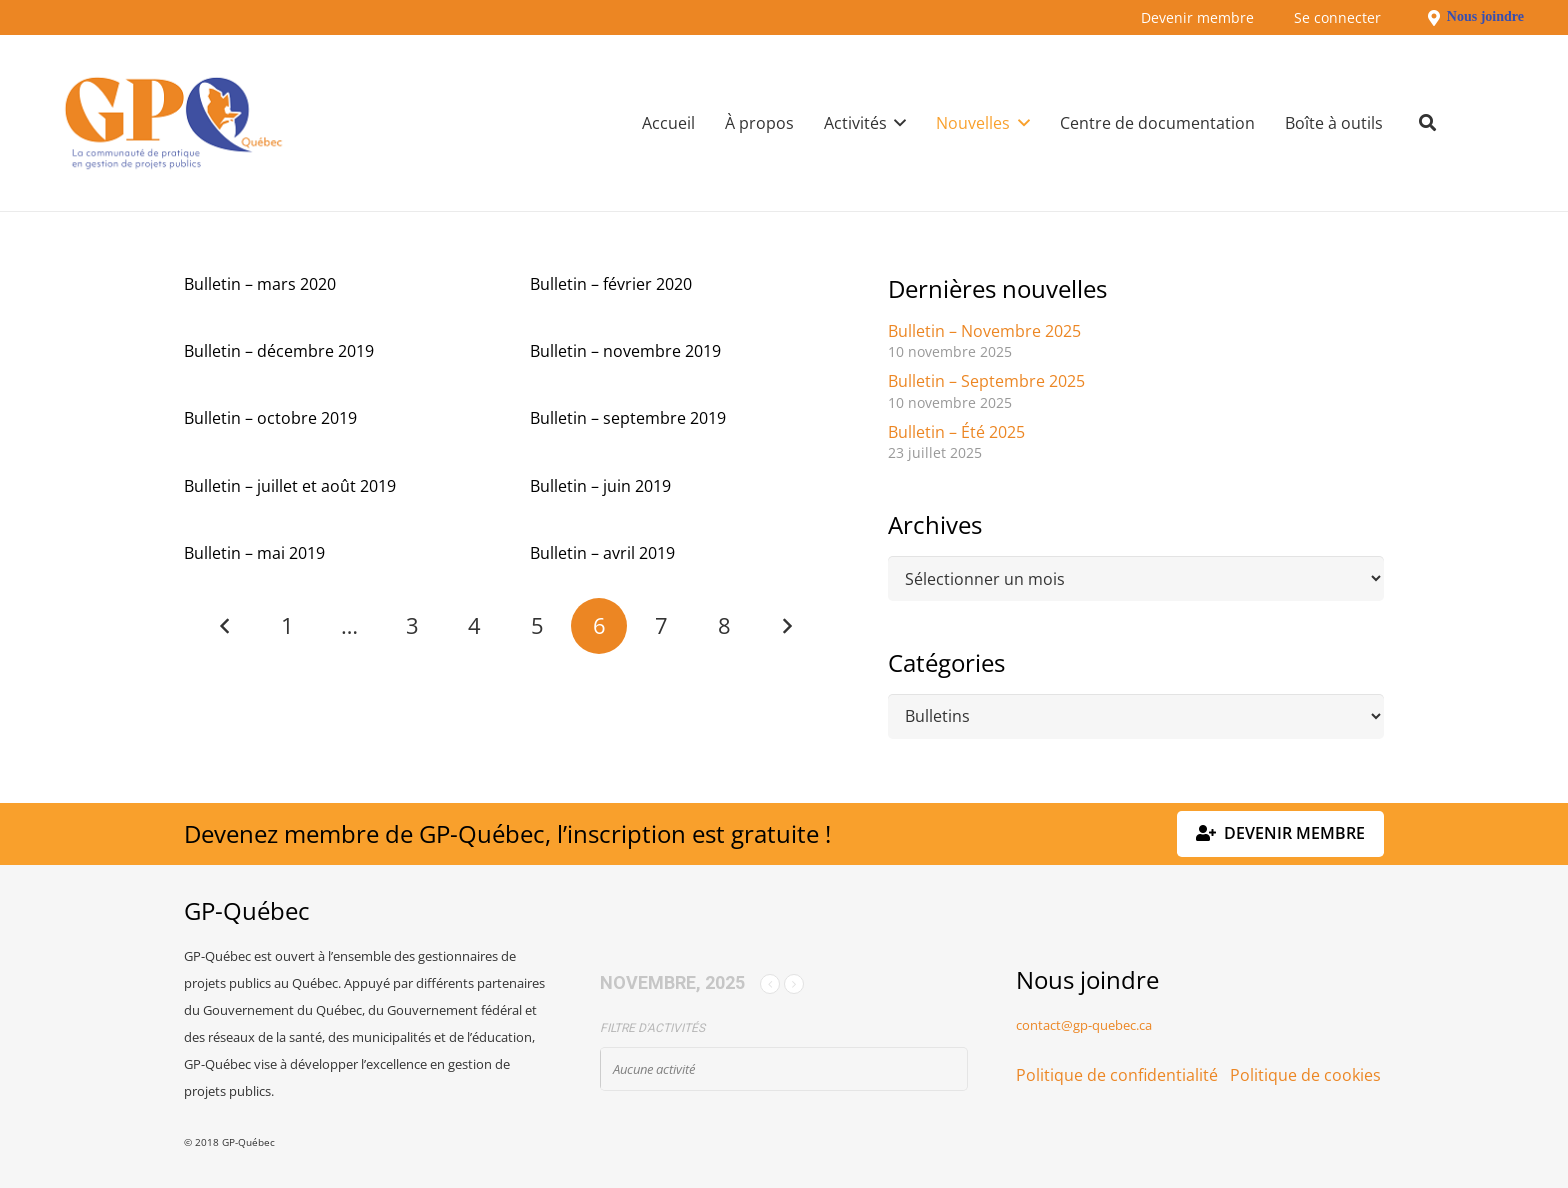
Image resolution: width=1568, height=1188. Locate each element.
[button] (897, 123)
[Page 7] (662, 626)
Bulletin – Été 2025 (956, 432)
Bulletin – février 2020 (611, 284)
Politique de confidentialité (1117, 1075)
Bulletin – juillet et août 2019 (290, 486)
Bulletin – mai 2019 (254, 553)
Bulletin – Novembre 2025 (984, 331)
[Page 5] (537, 626)
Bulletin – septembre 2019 (628, 418)
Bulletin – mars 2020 (260, 284)
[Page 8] (724, 626)
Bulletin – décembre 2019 (279, 351)
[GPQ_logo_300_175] (173, 123)
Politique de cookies (1305, 1075)
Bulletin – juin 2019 (600, 486)
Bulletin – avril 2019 (602, 553)
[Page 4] (475, 626)
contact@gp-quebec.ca (1084, 1025)
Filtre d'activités (652, 1028)
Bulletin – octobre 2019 (270, 418)
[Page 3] (412, 626)
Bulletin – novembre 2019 (625, 351)
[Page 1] (288, 626)
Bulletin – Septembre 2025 (986, 381)
